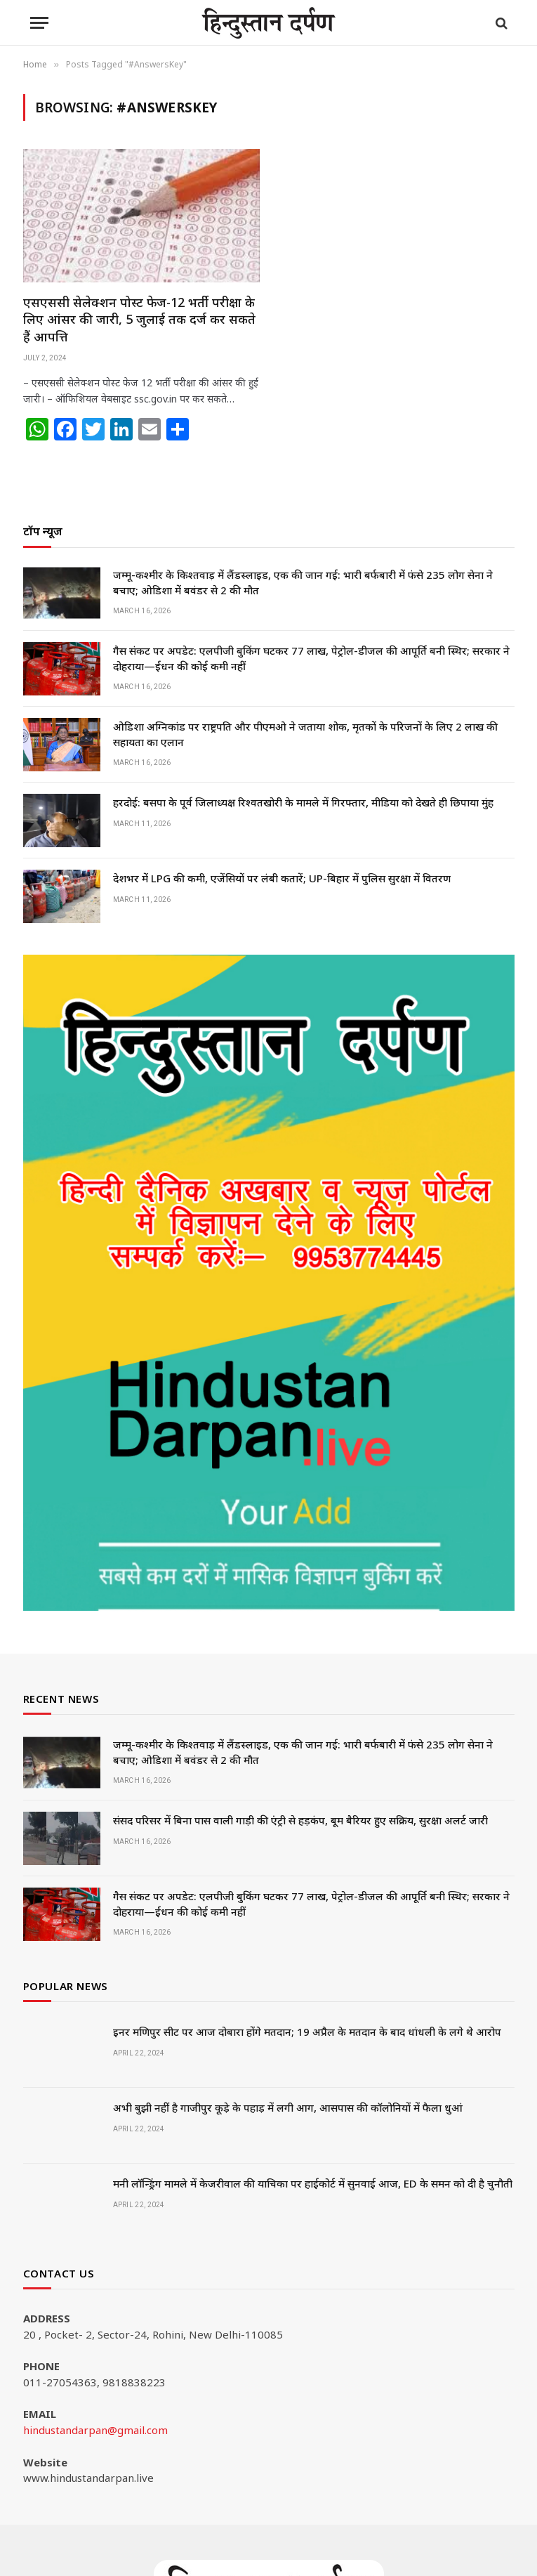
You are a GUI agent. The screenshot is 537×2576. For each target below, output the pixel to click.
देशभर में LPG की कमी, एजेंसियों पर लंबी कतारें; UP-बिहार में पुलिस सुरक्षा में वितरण (282, 878)
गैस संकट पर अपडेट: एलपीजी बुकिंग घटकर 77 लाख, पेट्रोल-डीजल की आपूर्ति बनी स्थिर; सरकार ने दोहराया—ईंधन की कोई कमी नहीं (311, 657)
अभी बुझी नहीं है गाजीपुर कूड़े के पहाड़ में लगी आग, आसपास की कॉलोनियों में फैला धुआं (288, 2107)
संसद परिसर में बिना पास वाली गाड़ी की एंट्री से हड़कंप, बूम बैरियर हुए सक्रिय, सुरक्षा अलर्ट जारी (300, 1820)
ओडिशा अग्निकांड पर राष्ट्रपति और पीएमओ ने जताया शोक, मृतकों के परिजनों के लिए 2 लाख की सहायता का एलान (305, 733)
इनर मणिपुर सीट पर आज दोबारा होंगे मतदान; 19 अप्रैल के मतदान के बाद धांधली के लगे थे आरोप (307, 2032)
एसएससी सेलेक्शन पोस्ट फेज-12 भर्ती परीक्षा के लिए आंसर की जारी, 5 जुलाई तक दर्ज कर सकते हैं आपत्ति (139, 319)
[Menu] (39, 23)
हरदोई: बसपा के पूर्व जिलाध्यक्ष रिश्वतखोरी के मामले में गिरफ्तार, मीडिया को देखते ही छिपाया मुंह (303, 802)
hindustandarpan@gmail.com (95, 2430)
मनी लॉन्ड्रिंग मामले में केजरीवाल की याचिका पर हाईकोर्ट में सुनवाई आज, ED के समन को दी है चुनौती (312, 2183)
